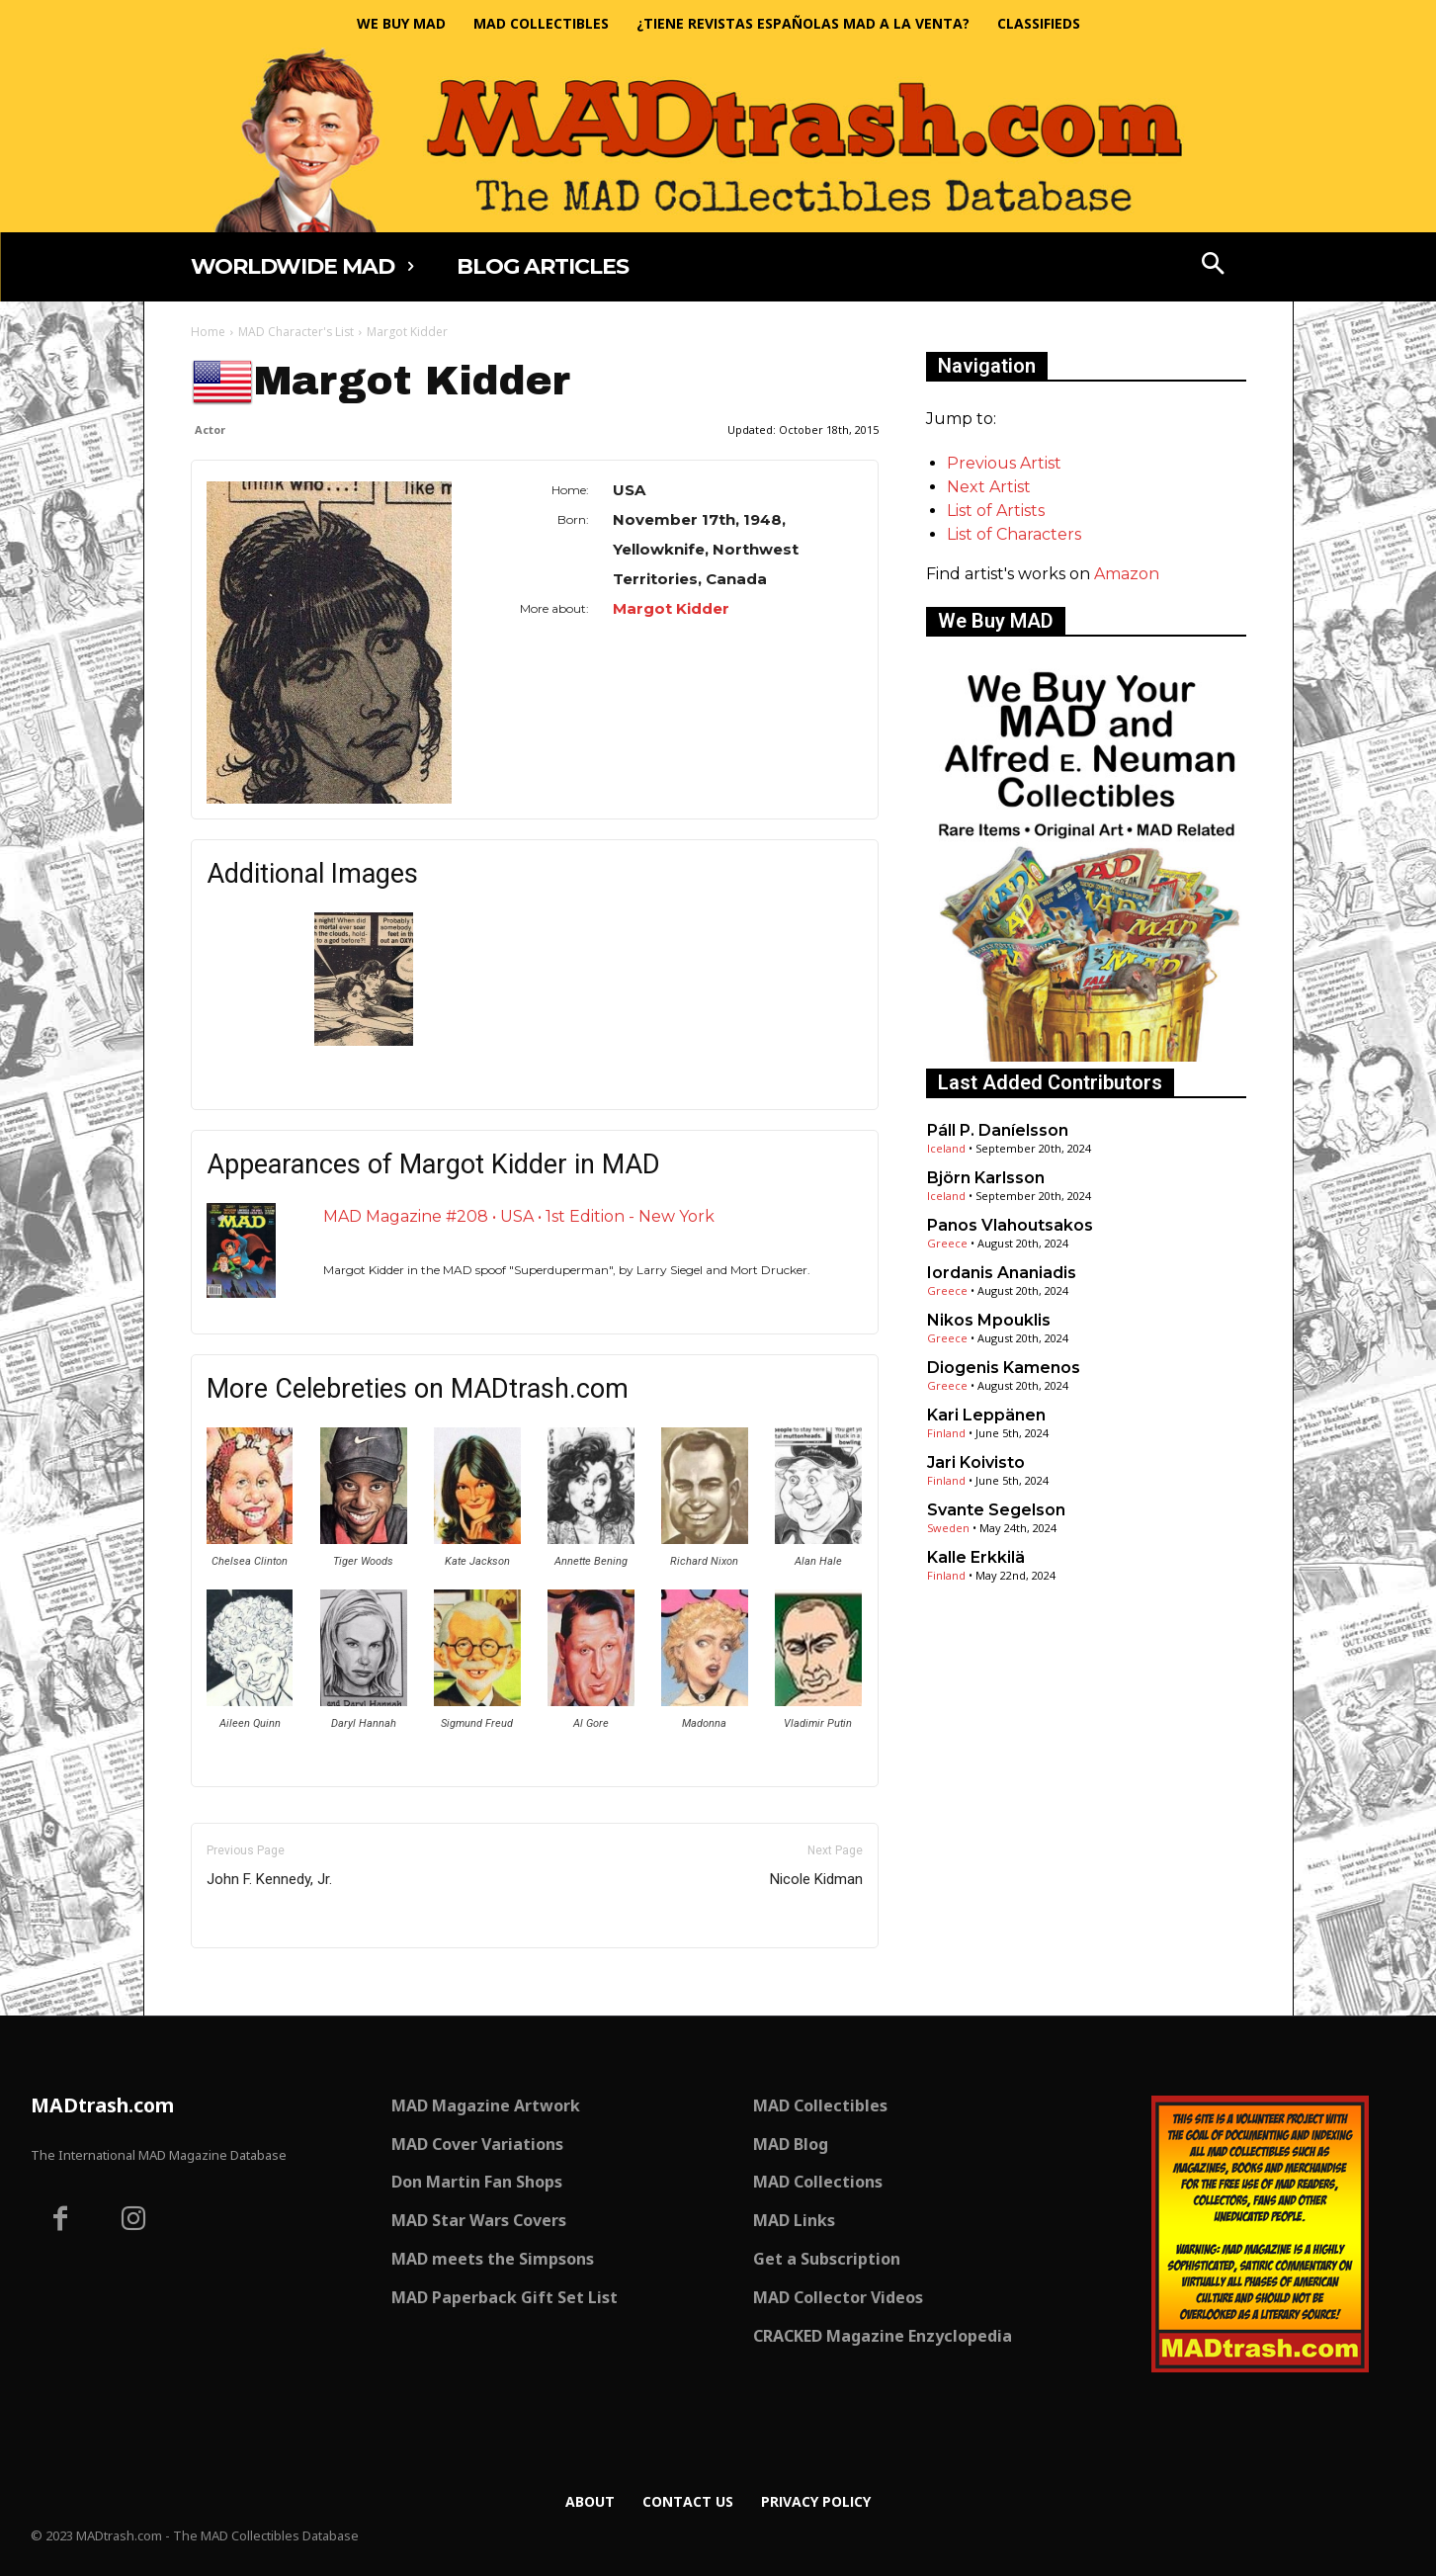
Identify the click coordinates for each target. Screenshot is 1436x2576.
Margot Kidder (671, 608)
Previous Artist (1004, 463)
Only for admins (259, 1981)
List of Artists (996, 510)
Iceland (946, 1148)
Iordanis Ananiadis (1001, 1272)
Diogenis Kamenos (1003, 1367)
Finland (946, 1432)
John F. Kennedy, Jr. (269, 1879)
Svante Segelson (996, 1510)
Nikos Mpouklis (989, 1320)
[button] (1212, 266)
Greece (947, 1243)
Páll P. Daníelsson (997, 1130)
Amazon (1126, 573)
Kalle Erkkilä (976, 1557)
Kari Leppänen (986, 1415)
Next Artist (989, 486)
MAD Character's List (296, 331)
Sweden (948, 1527)
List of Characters (1014, 534)
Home (208, 331)
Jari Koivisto (976, 1462)
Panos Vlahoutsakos (1010, 1225)
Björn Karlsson (986, 1177)
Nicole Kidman (816, 1879)
